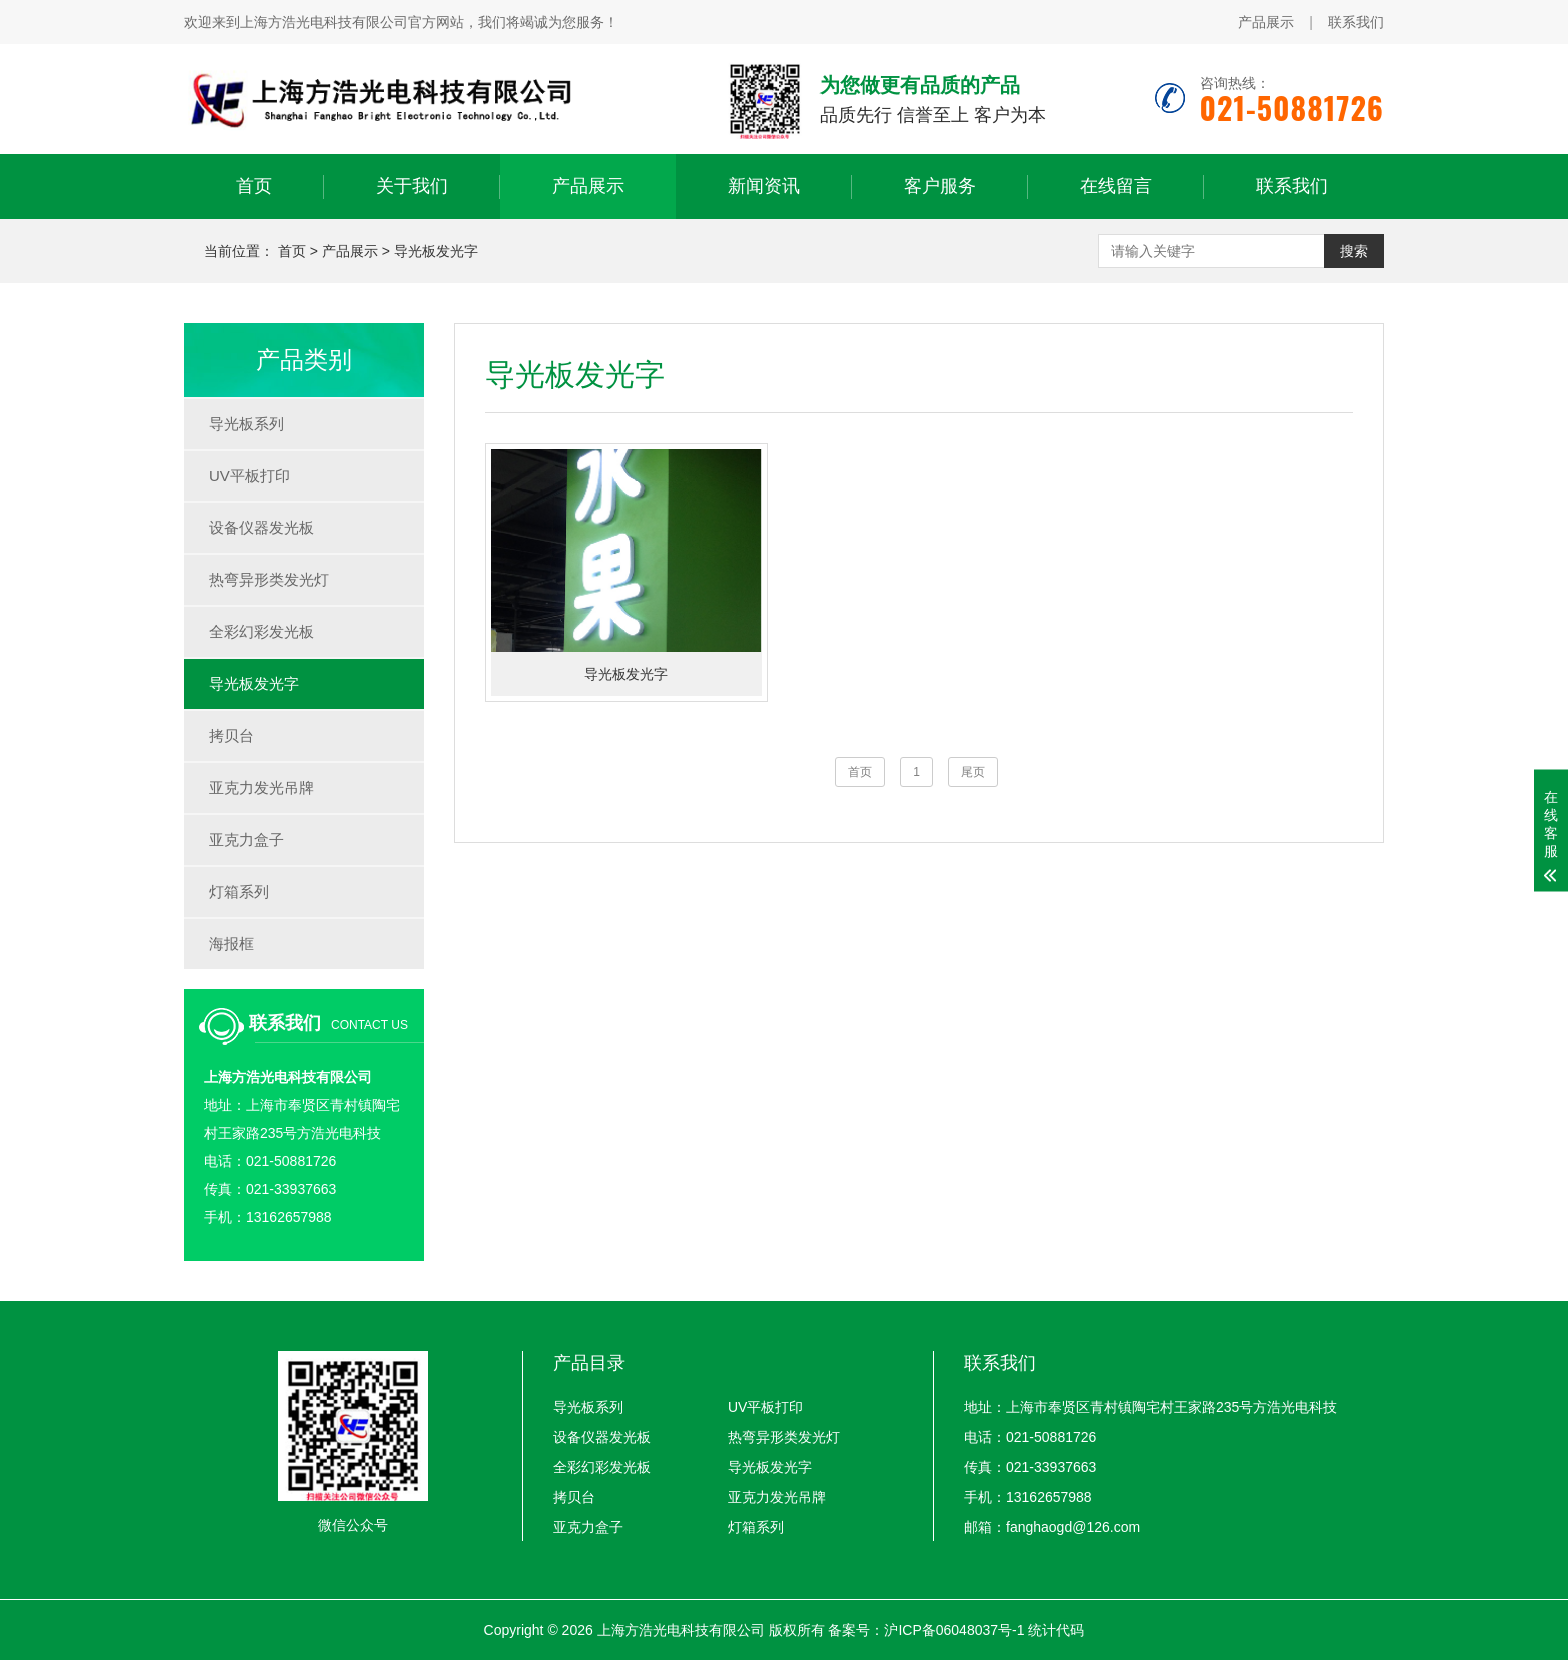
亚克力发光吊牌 (261, 787)
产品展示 (1266, 22)
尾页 (973, 772)
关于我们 (412, 186)
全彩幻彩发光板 (261, 631)
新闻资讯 (764, 186)
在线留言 (1116, 186)
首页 (254, 186)
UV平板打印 (249, 475)
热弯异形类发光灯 (269, 579)
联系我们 (1356, 22)
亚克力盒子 (246, 839)
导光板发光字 (436, 251)
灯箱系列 (239, 891)
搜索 (1354, 251)
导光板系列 (246, 423)
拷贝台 (231, 735)
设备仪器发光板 (261, 527)
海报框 (231, 943)
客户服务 (940, 186)
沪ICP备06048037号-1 (954, 1630)
